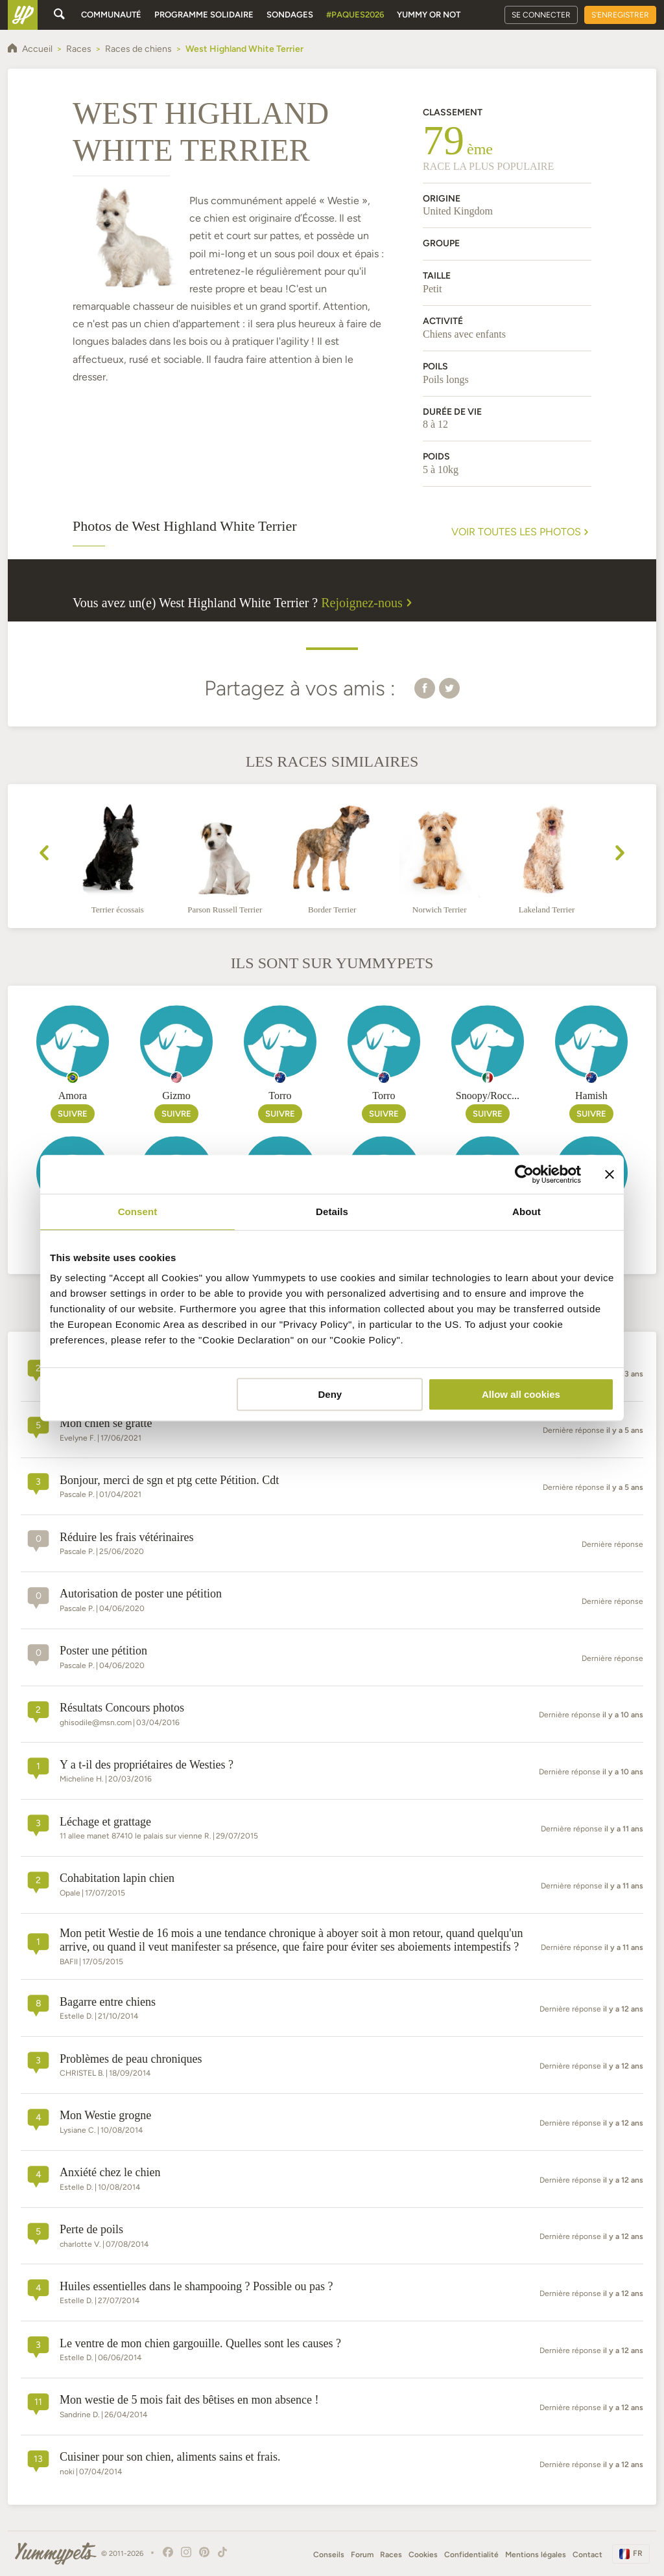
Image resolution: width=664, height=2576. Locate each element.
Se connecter (541, 14)
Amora (72, 1095)
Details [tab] (332, 1211)
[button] (424, 687)
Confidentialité (471, 2554)
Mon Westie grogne (105, 2115)
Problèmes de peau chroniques (131, 2058)
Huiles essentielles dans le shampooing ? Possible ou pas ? (196, 2286)
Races (391, 2554)
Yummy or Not (428, 14)
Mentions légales (535, 2554)
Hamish (591, 1095)
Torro (279, 1095)
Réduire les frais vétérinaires (126, 1537)
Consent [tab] (138, 1211)
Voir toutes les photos (521, 532)
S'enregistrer (620, 14)
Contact (587, 2554)
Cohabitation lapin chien (117, 1878)
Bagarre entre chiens (108, 2001)
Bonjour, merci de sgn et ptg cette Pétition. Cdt (169, 1480)
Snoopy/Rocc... (487, 1095)
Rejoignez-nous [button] (368, 603)
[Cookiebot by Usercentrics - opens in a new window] (524, 1174)
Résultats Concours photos (122, 1707)
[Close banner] (609, 1174)
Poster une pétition (103, 1650)
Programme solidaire (204, 14)
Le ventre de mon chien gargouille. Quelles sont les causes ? (200, 2343)
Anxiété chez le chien (110, 2172)
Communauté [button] (111, 14)
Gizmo (176, 1095)
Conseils (328, 2554)
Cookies (423, 2554)
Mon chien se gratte (106, 1423)
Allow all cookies (521, 1394)
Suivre (73, 1114)
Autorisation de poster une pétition (141, 1593)
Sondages (290, 14)
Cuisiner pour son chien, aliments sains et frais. (170, 2456)
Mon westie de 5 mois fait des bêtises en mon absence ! (189, 2399)
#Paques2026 (355, 14)
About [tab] (526, 1211)
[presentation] (44, 855)
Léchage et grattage (105, 1821)
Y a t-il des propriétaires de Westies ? (146, 1764)
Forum (362, 2554)
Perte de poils (91, 2229)
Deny (330, 1394)
